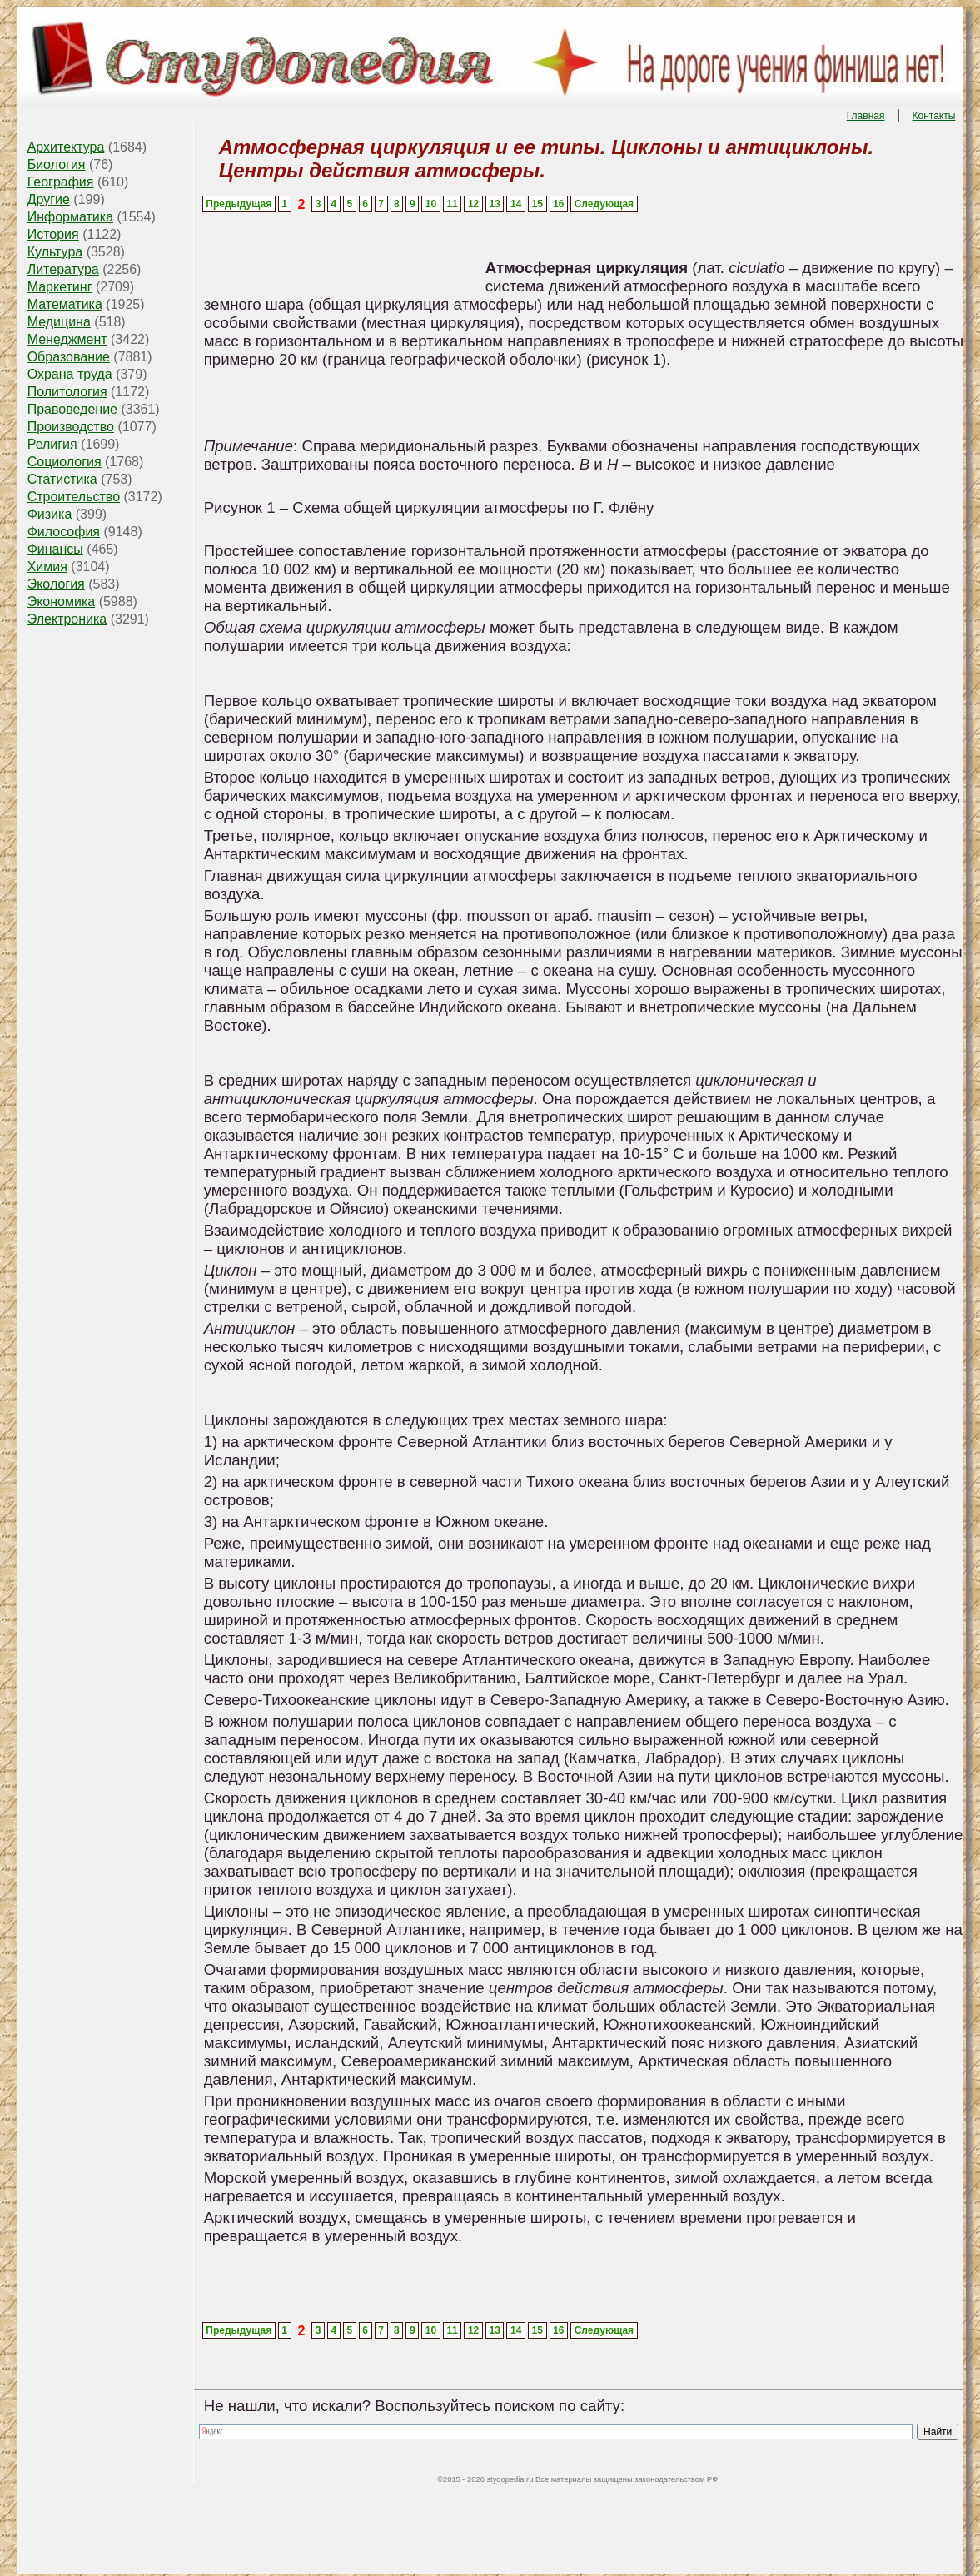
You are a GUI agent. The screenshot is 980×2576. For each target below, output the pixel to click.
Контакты (933, 116)
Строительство (73, 497)
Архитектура (66, 147)
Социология (64, 462)
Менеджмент (67, 339)
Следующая (604, 204)
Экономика (61, 601)
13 (494, 204)
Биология (56, 164)
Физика (49, 514)
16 (558, 204)
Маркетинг (59, 287)
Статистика (62, 479)
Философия (63, 532)
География (60, 182)
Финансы (55, 549)
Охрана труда (69, 374)
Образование (68, 357)
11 (451, 204)
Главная (866, 116)
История (53, 234)
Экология (56, 584)
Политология (67, 392)
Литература (63, 269)
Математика (64, 304)
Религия (52, 444)
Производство (70, 427)
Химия (47, 566)
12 (473, 204)
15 (537, 204)
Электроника (67, 619)
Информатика (70, 217)
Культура (55, 252)
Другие (48, 199)
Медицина (59, 322)
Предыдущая (238, 204)
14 (515, 204)
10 (430, 204)
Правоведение (72, 409)
